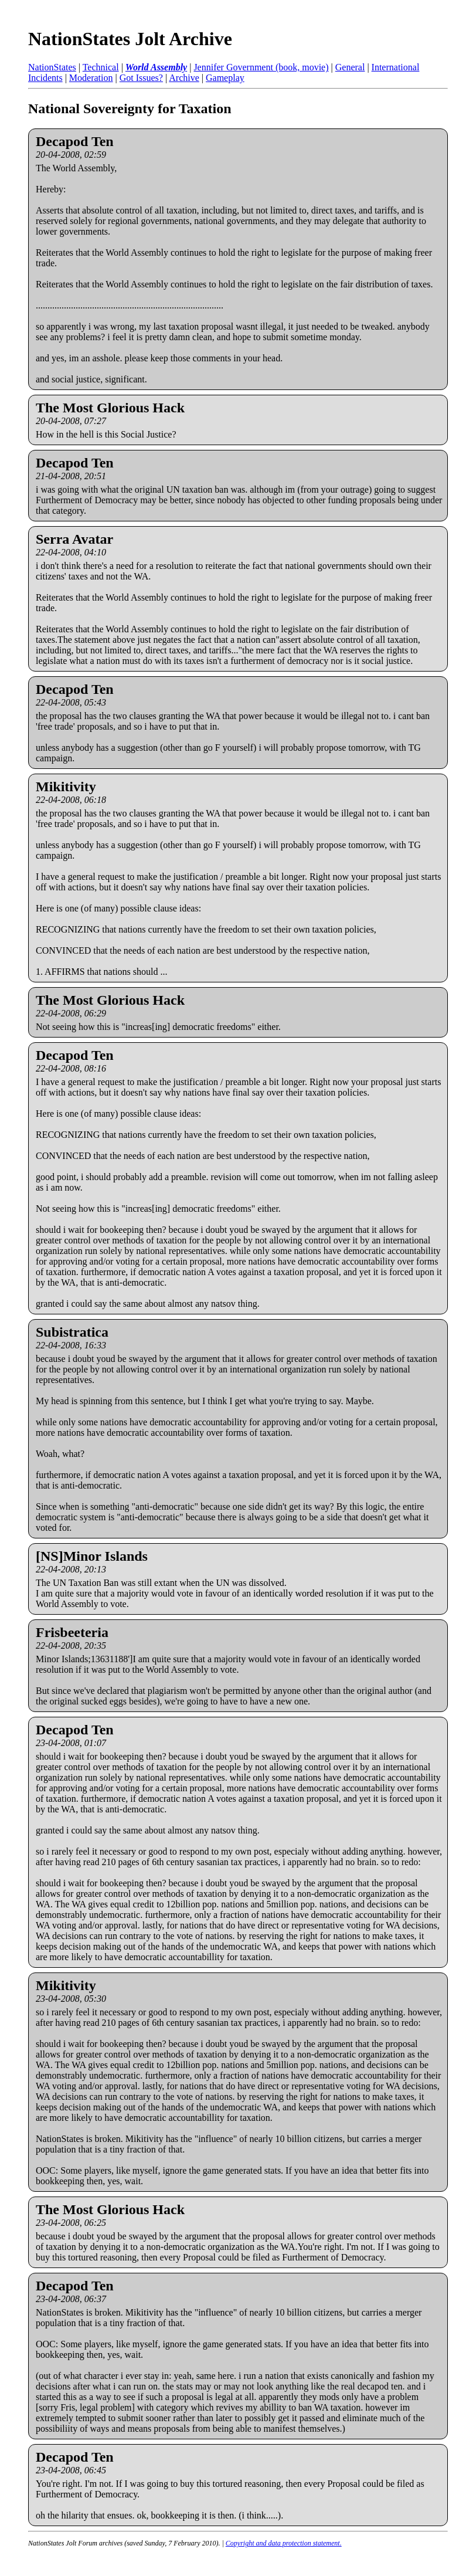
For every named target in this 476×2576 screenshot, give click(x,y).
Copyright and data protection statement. (284, 2543)
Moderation (91, 78)
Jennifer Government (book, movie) (260, 67)
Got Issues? (141, 78)
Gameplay (225, 78)
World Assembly (156, 67)
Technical (101, 67)
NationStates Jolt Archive (130, 38)
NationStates (52, 67)
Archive (184, 78)
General (350, 67)
